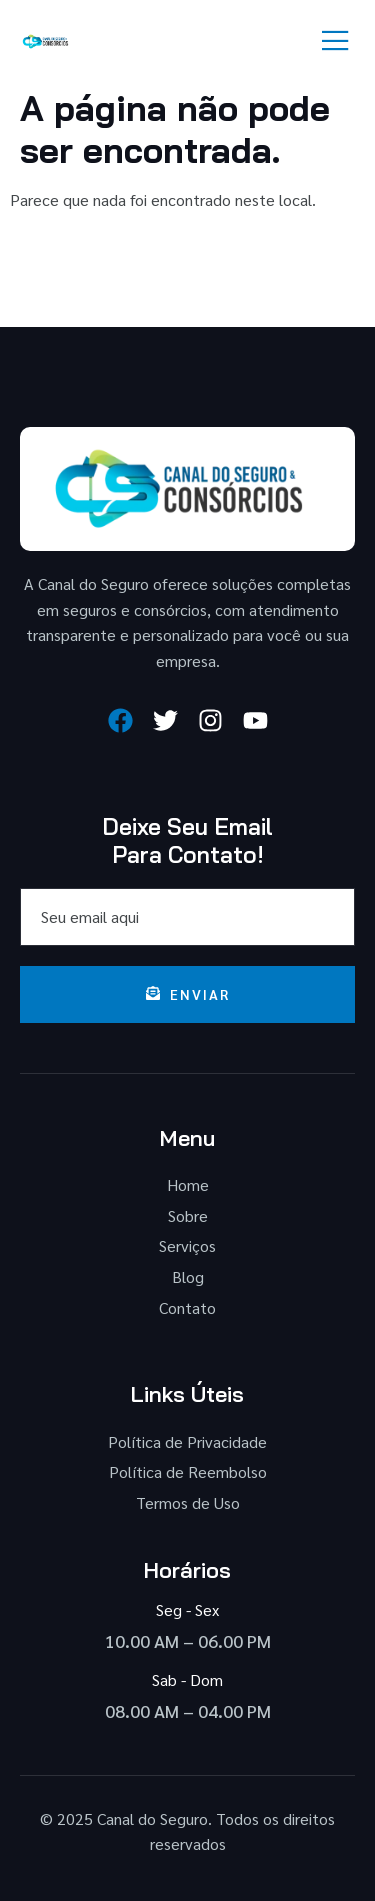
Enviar (188, 994)
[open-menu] (336, 41)
